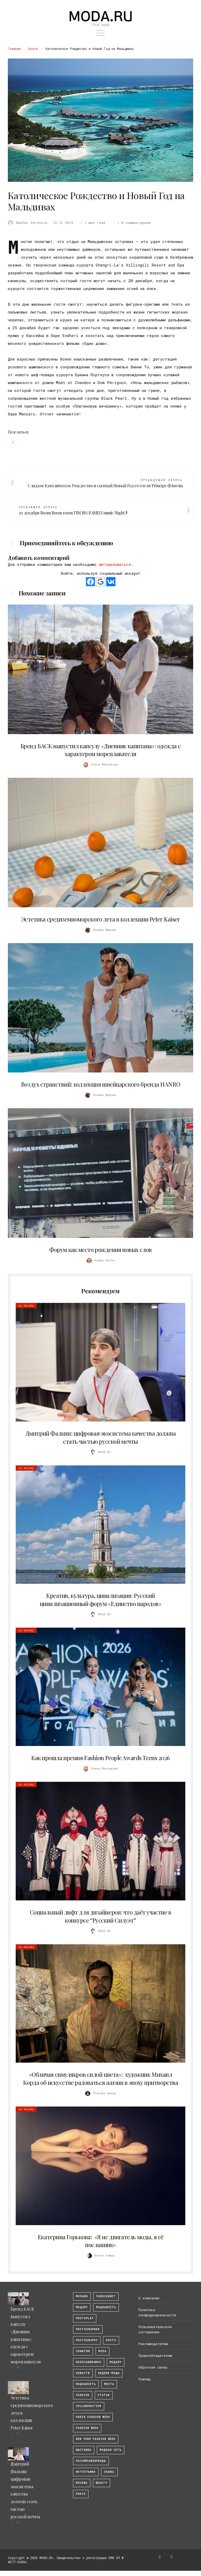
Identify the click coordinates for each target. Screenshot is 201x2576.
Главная (14, 49)
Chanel (109, 2472)
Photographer (88, 2329)
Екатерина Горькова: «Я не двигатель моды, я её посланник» (100, 2241)
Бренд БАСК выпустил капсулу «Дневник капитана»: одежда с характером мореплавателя (100, 750)
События (83, 2351)
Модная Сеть (110, 2450)
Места (109, 2384)
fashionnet (106, 2296)
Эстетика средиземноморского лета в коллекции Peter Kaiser (100, 919)
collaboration (88, 2406)
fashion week (87, 2428)
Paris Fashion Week (93, 2417)
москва (81, 2483)
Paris (81, 2494)
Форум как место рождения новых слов (100, 1250)
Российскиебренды (91, 2461)
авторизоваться (115, 564)
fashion (82, 2395)
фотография (86, 2472)
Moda (102, 2351)
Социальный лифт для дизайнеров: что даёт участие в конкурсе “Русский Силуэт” (100, 1916)
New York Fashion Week (95, 2439)
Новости (83, 2373)
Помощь (144, 2379)
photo (111, 2340)
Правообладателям (155, 2355)
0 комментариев (133, 222)
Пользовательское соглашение (155, 2329)
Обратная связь (153, 2367)
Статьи (104, 2395)
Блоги (33, 49)
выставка (83, 2450)
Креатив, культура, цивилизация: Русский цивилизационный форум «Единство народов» (100, 1600)
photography (87, 2340)
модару (82, 2307)
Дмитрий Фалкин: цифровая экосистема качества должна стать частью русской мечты (100, 1437)
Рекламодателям (153, 2343)
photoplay (84, 2318)
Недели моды (109, 2373)
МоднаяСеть (106, 2307)
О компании (148, 2298)
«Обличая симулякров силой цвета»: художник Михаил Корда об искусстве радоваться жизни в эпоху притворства (100, 2078)
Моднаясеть (86, 2384)
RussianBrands (88, 2362)
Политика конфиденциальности (157, 2312)
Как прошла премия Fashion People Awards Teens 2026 (100, 1758)
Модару (115, 2362)
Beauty (101, 2483)
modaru (82, 2296)
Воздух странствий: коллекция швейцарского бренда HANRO (100, 1084)
